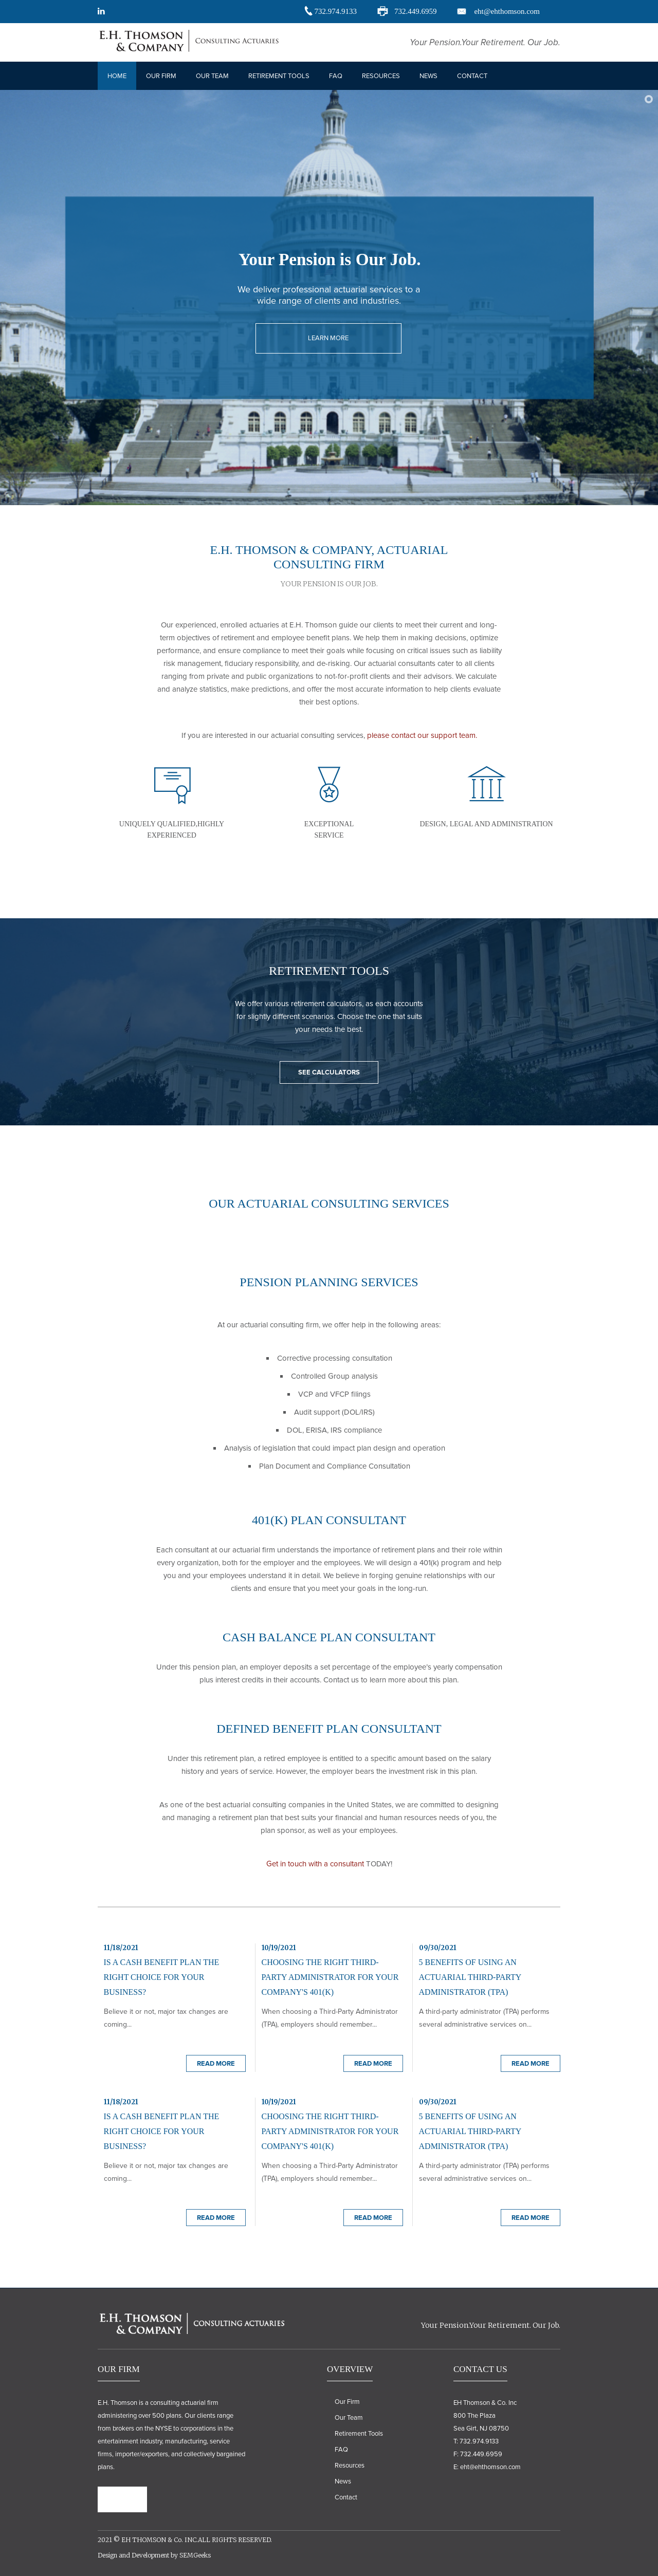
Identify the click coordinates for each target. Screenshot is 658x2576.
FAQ (341, 2449)
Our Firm (161, 76)
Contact (472, 76)
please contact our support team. (422, 735)
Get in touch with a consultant (315, 1863)
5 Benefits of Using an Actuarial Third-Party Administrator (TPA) (470, 1977)
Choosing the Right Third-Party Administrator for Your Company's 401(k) (330, 1977)
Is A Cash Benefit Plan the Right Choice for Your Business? (162, 1977)
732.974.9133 (335, 11)
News (428, 76)
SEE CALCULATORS (329, 1072)
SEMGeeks (195, 2555)
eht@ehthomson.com (507, 11)
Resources (381, 76)
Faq (335, 76)
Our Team (212, 76)
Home (116, 76)
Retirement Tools (278, 76)
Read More (216, 2064)
